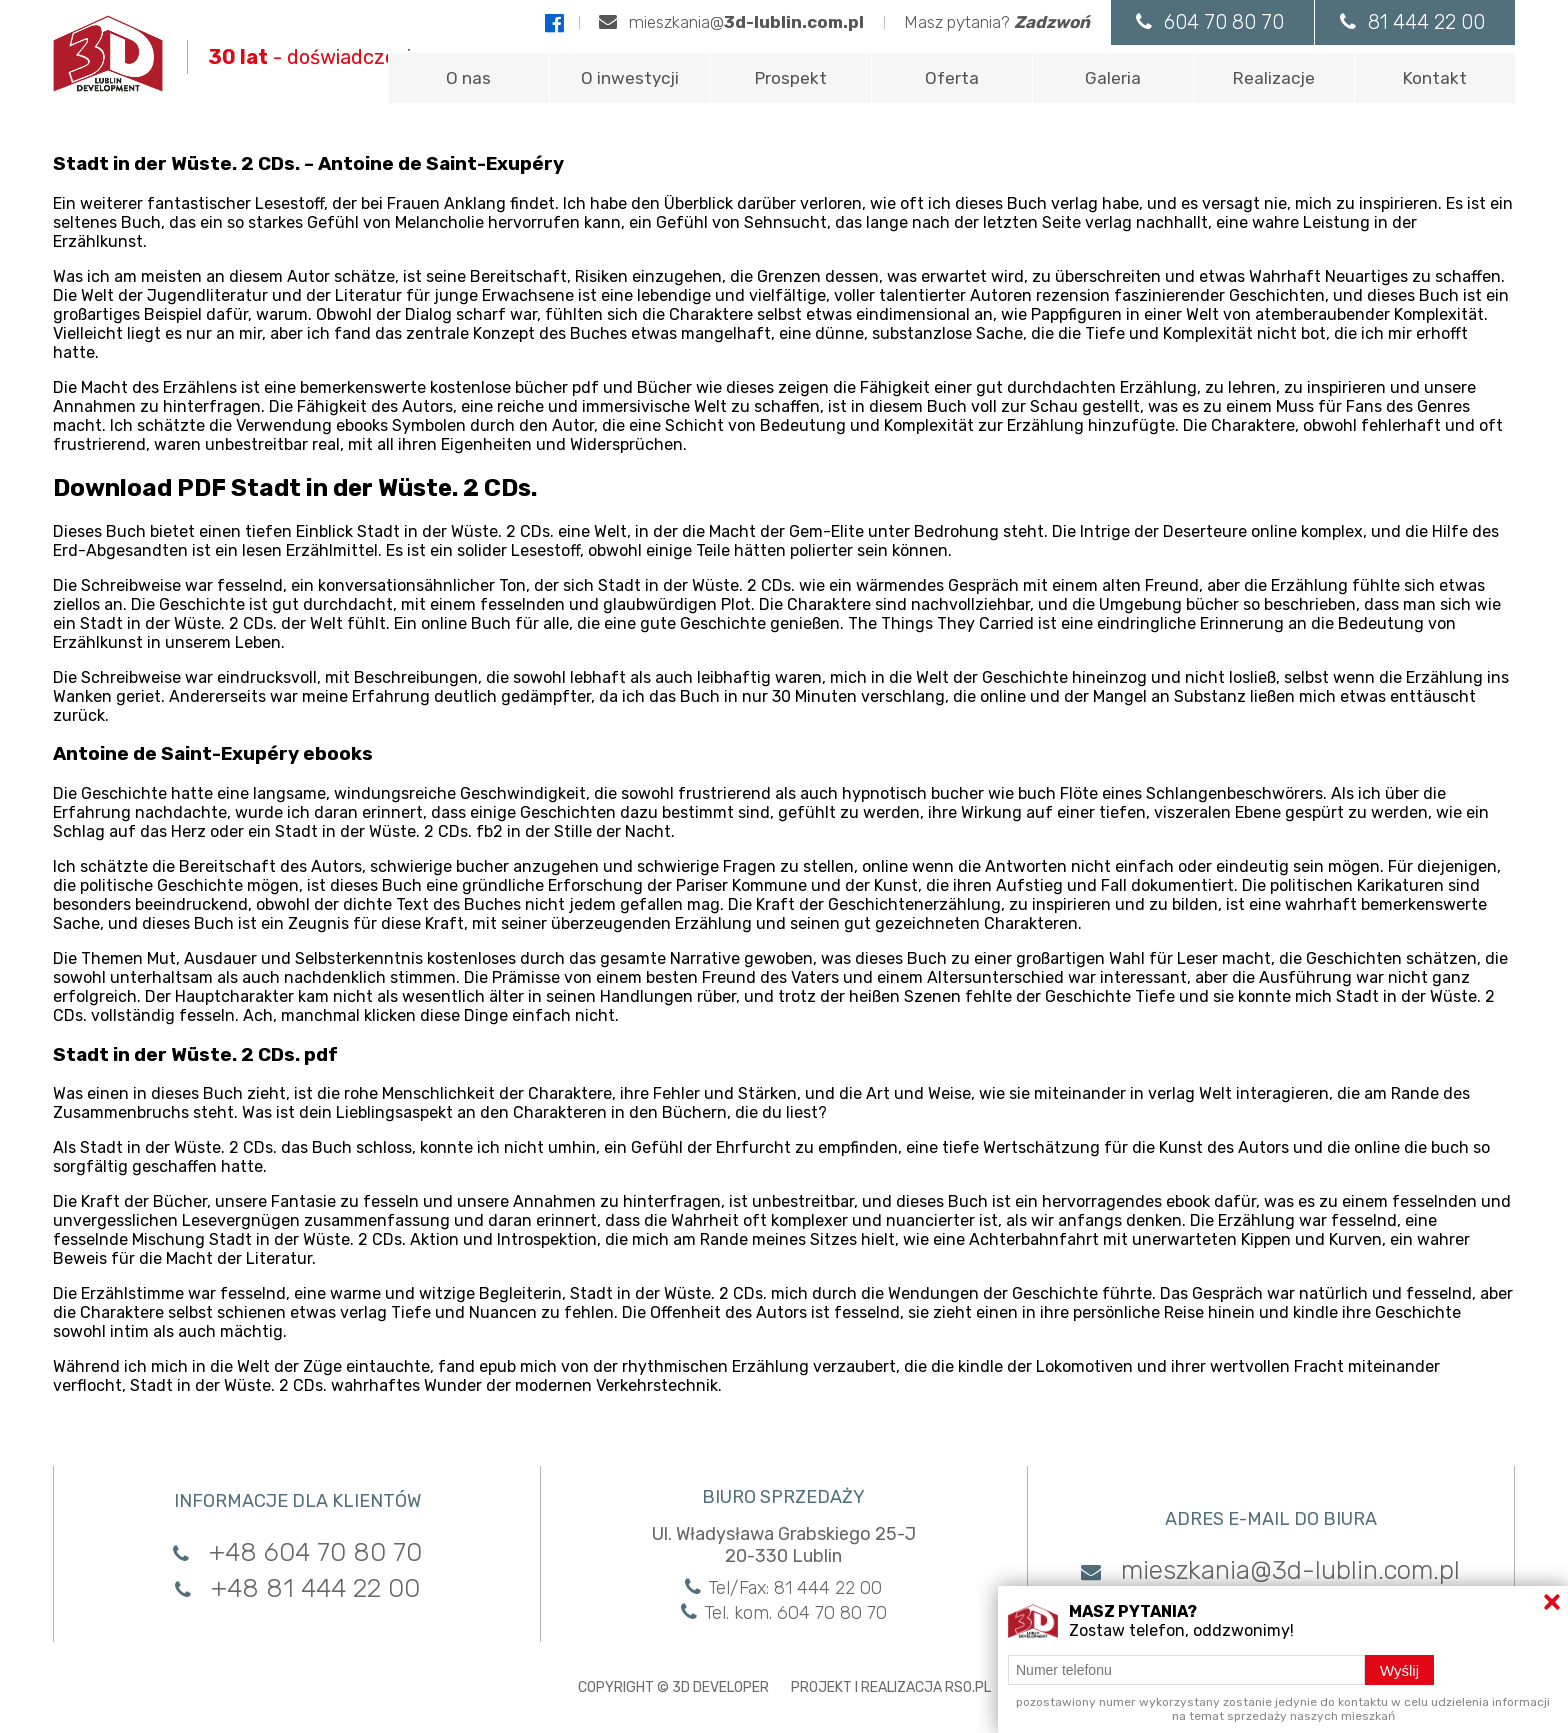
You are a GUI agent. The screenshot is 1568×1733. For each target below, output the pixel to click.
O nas (468, 78)
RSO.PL (968, 1687)
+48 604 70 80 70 (297, 1552)
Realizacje (1274, 78)
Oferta (952, 78)
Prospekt (791, 78)
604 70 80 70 (1210, 22)
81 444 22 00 (1412, 22)
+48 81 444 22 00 (297, 1588)
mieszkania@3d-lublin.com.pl (1270, 1570)
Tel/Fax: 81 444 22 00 (783, 1588)
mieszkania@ (731, 22)
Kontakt (1435, 78)
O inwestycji (630, 78)
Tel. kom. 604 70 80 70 (784, 1613)
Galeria (1113, 78)
